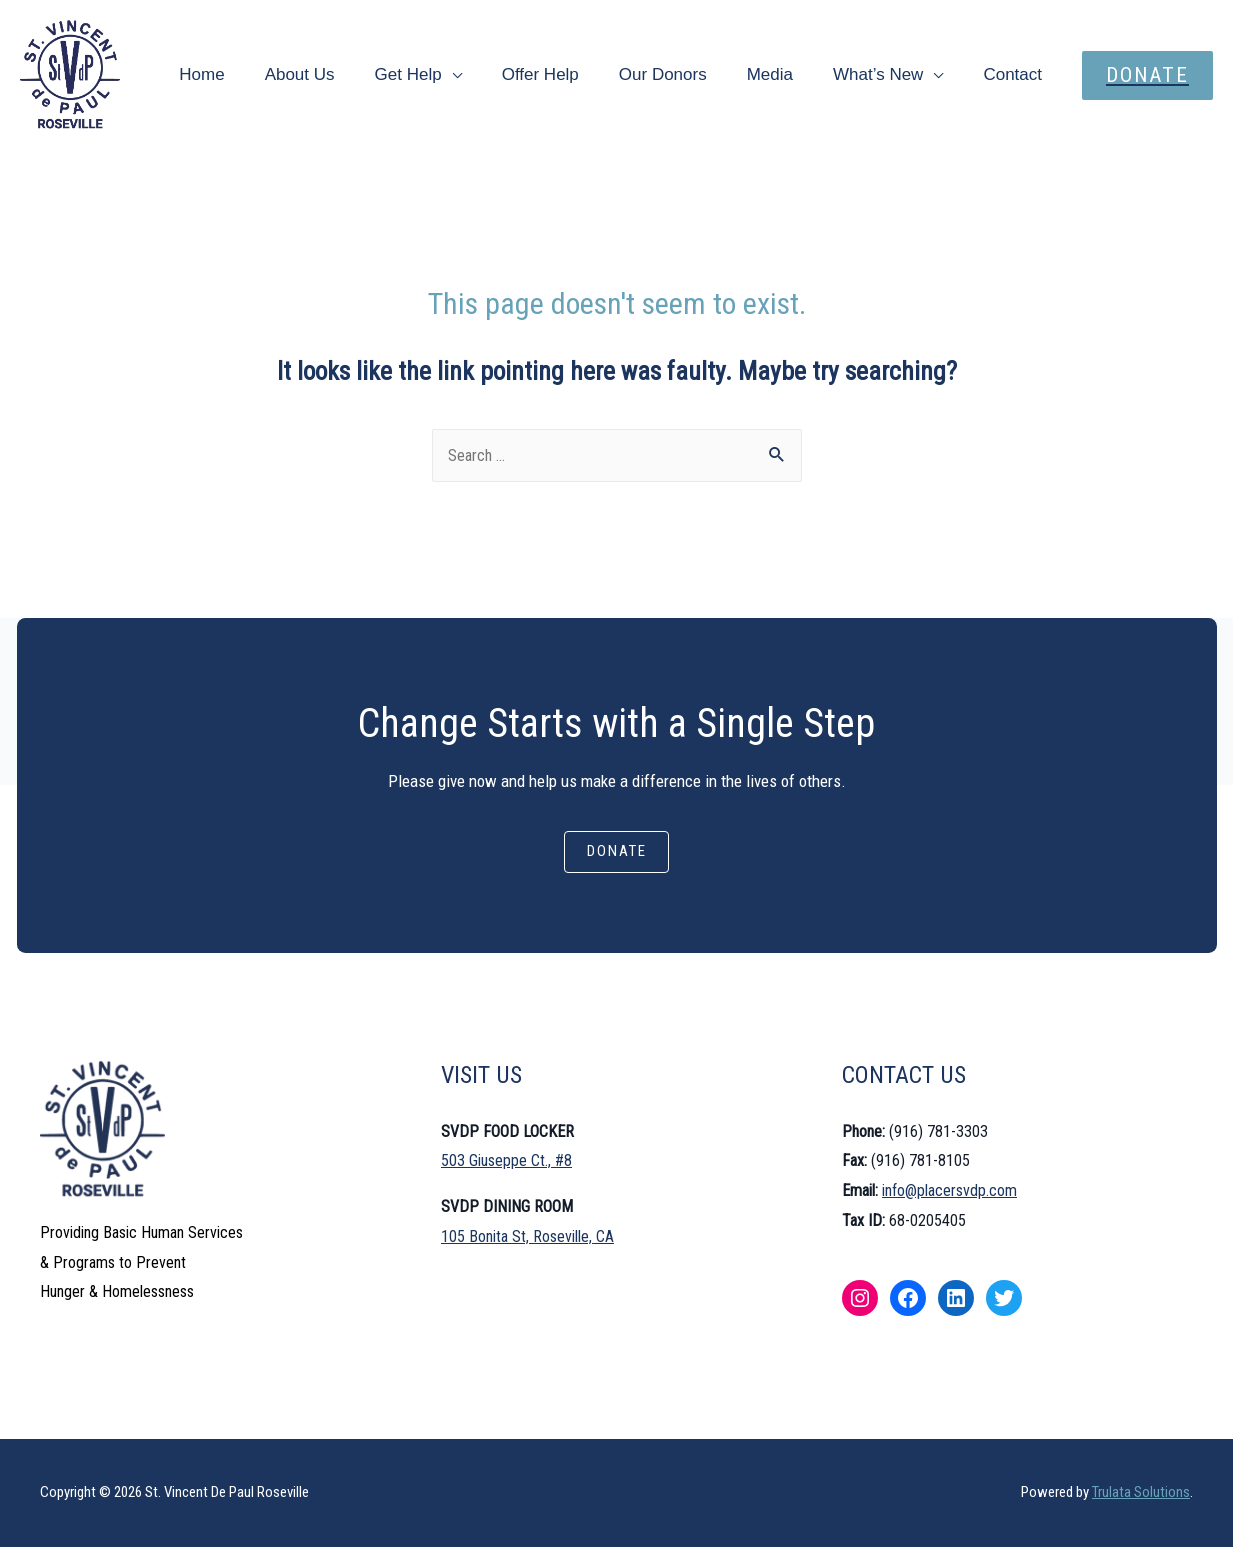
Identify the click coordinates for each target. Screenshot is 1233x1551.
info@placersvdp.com (949, 1194)
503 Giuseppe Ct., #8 (506, 1164)
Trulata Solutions (1141, 1496)
